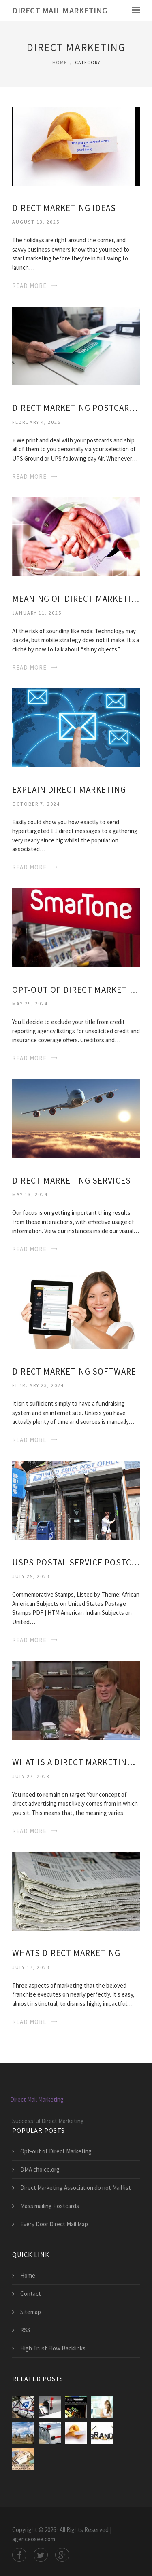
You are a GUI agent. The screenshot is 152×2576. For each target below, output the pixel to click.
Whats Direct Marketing (66, 1953)
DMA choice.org (40, 2169)
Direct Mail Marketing (60, 10)
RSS (25, 2330)
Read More (29, 286)
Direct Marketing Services (71, 1180)
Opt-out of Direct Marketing (76, 989)
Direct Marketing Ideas (64, 208)
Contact (30, 2293)
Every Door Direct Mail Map (54, 2224)
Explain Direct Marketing (69, 789)
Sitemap (30, 2312)
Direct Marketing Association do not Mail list (75, 2187)
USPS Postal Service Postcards (76, 1562)
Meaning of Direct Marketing (76, 598)
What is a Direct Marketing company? (76, 1762)
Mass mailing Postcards (49, 2206)
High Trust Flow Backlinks (53, 2348)
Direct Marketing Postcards (76, 407)
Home (59, 62)
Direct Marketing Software (74, 1371)
